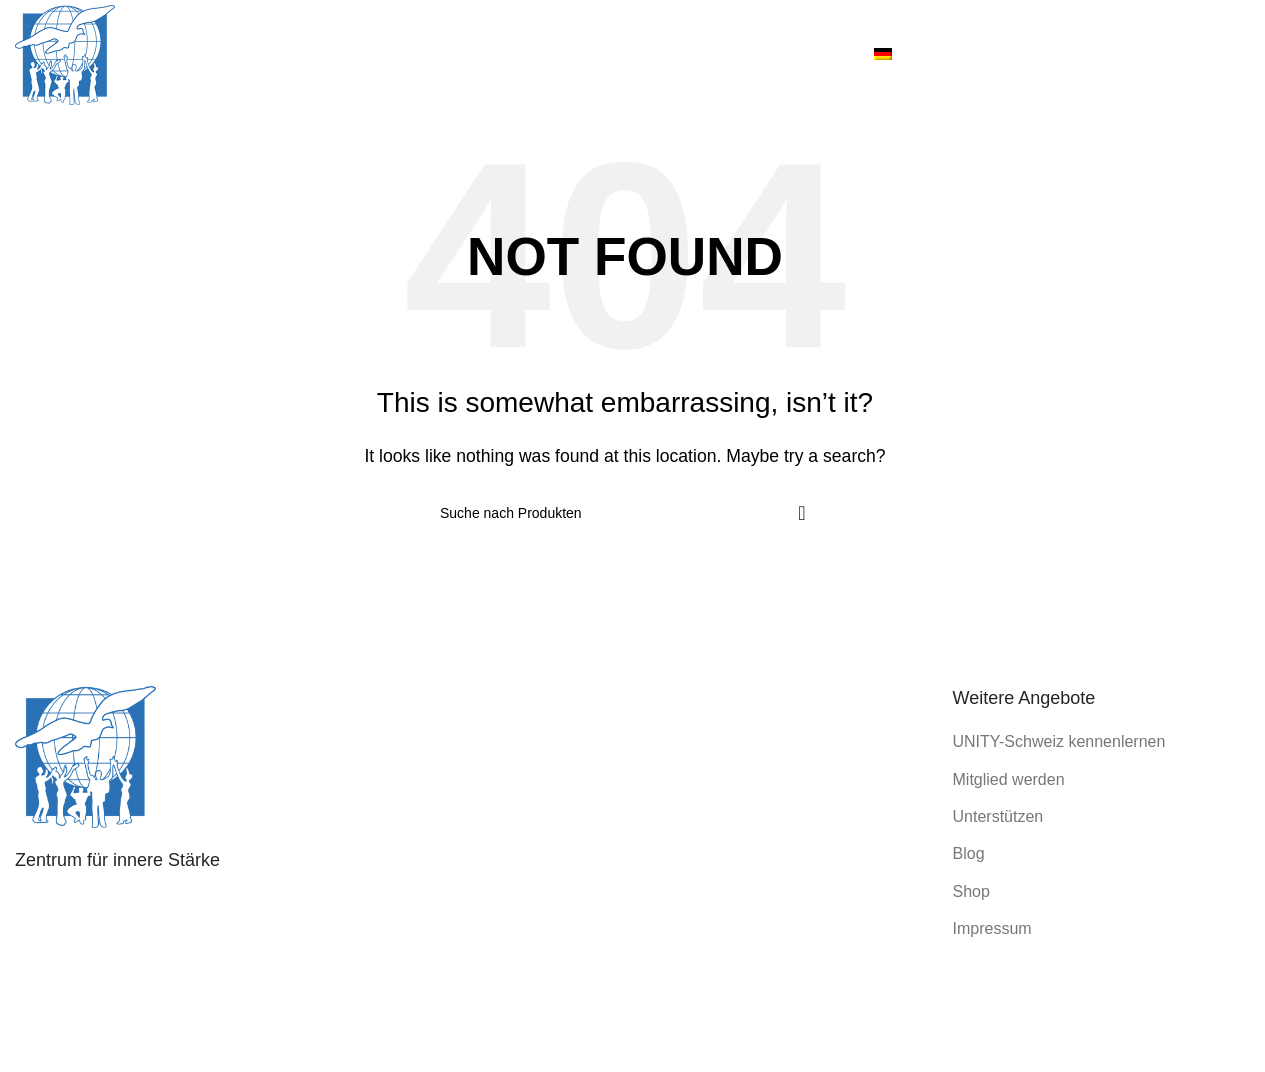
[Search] (625, 513)
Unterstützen (998, 816)
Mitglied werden (1009, 779)
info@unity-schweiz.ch (156, 973)
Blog (969, 853)
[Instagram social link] (1170, 54)
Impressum (992, 928)
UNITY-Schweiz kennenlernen (1059, 741)
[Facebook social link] (1146, 54)
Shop (971, 891)
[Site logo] (65, 53)
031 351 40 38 (150, 941)
